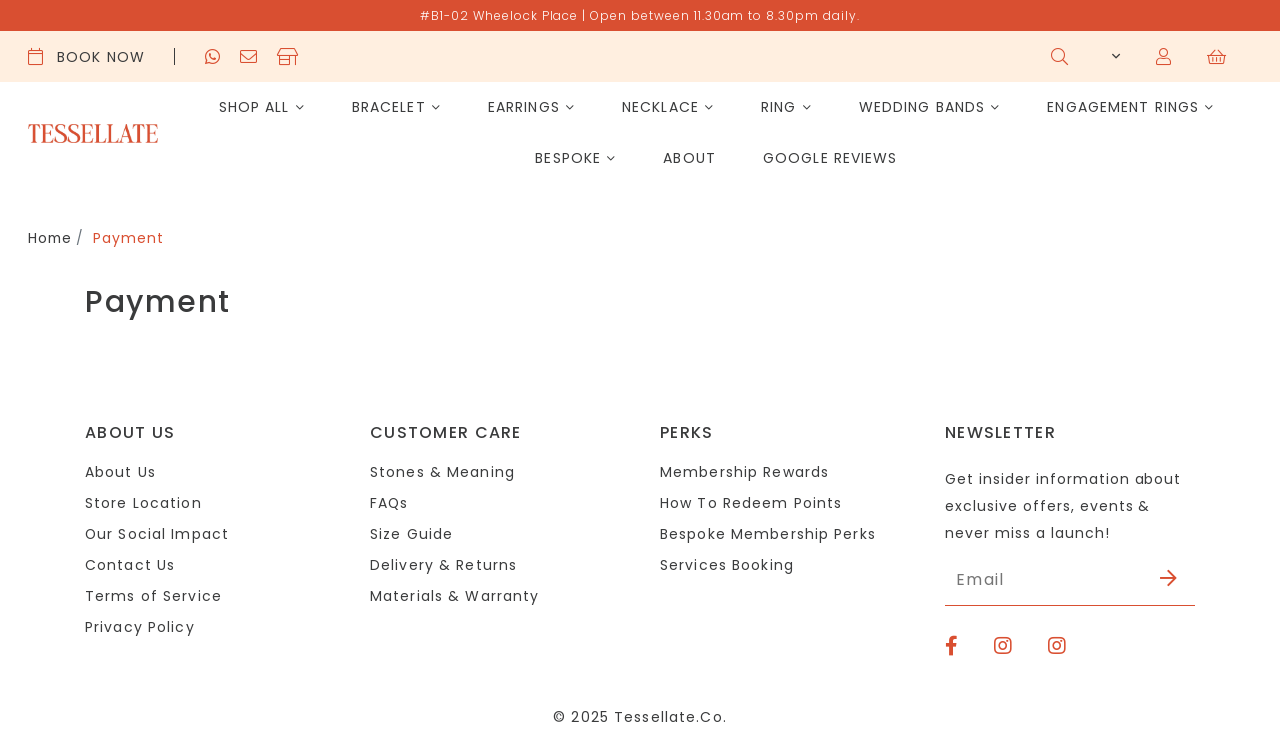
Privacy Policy (140, 627)
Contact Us (130, 565)
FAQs (389, 503)
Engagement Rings (1123, 107)
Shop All (254, 107)
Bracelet (389, 107)
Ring (778, 107)
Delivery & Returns (443, 565)
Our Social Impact (157, 534)
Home (51, 238)
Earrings (524, 107)
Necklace (660, 107)
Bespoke (568, 158)
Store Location (143, 503)
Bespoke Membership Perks (768, 534)
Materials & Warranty (454, 596)
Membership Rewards (744, 472)
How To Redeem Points (751, 503)
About (689, 158)
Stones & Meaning (442, 472)
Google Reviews (830, 158)
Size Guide (411, 534)
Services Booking (727, 565)
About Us (120, 472)
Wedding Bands (922, 107)
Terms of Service (153, 596)
